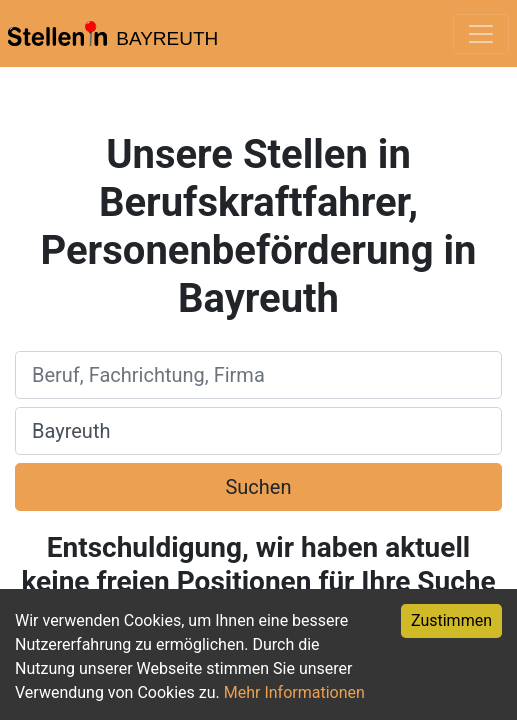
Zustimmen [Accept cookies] (451, 620)
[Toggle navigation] (481, 34)
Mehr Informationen (294, 692)
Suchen (258, 487)
